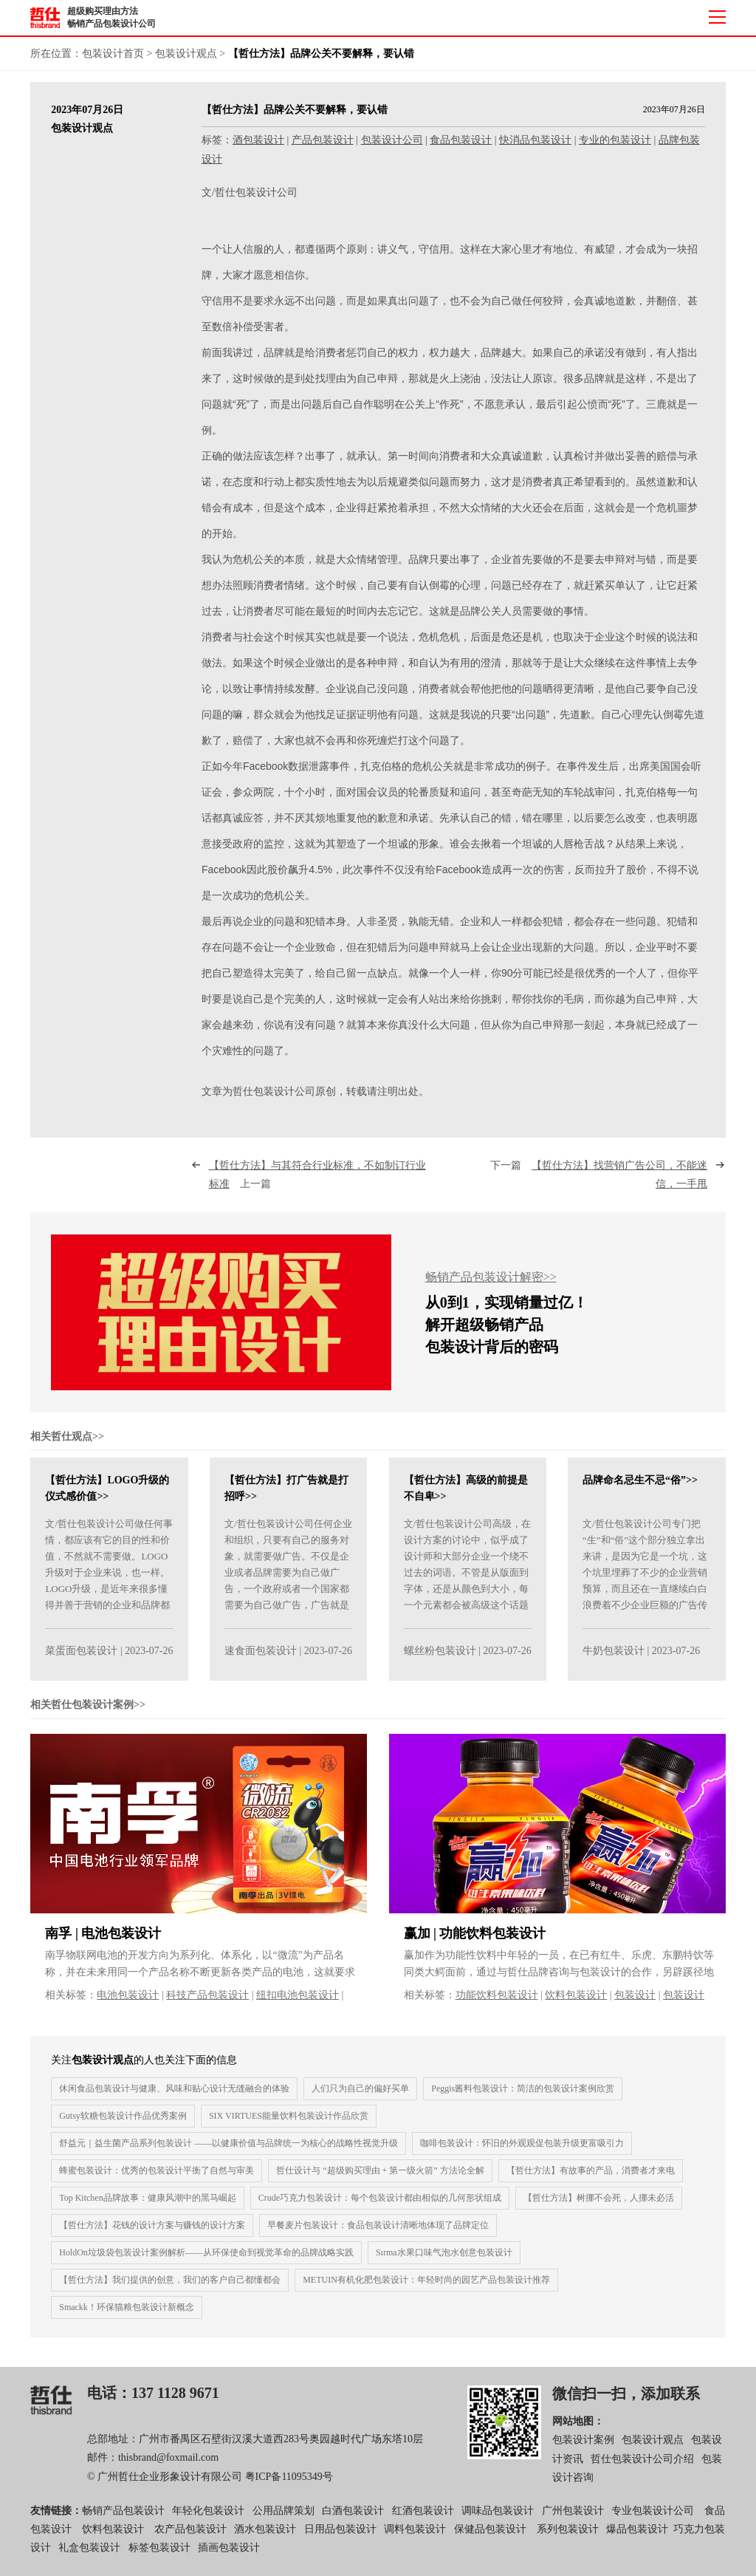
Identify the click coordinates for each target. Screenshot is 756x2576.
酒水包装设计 (265, 2543)
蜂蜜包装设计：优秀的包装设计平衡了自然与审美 (156, 2184)
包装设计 (635, 2008)
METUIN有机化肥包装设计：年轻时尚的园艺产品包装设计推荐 (426, 2294)
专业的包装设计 (615, 140)
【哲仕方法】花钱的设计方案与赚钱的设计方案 (152, 2239)
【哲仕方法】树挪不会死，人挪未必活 (598, 2212)
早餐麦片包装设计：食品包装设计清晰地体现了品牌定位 (378, 2239)
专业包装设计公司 (652, 2523)
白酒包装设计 (353, 2523)
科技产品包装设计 (207, 2008)
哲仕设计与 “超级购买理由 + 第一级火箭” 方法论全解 (380, 2184)
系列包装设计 (568, 2543)
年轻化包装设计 (208, 2523)
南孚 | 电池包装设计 (103, 1946)
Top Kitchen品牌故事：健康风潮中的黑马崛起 (147, 2212)
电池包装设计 (128, 2008)
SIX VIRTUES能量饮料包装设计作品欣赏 (288, 2130)
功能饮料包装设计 (497, 2008)
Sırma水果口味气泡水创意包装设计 (444, 2266)
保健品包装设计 (490, 2543)
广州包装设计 (573, 2523)
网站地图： (578, 2435)
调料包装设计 (415, 2543)
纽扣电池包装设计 (297, 2008)
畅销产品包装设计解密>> (491, 1290)
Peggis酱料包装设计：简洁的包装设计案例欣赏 (522, 2102)
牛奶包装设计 (614, 1664)
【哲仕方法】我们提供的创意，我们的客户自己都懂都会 (170, 2294)
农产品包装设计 (190, 2543)
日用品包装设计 (340, 2543)
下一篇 (598, 1188)
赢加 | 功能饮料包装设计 (475, 1946)
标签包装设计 (159, 2561)
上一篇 (317, 1188)
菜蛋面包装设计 (81, 1664)
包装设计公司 (392, 140)
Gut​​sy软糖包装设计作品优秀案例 (123, 2130)
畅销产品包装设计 (123, 2523)
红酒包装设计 (423, 2523)
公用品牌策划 (283, 2523)
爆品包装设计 (637, 2543)
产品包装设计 (323, 140)
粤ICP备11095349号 (289, 2489)
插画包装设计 (229, 2561)
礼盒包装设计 (88, 2561)
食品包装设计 (461, 140)
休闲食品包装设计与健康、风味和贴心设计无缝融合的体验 (174, 2102)
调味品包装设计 (497, 2523)
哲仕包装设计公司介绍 (642, 2472)
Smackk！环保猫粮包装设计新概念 (126, 2321)
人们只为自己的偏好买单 (360, 2102)
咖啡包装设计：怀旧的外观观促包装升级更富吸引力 (522, 2157)
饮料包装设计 (576, 2008)
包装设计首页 (113, 53)
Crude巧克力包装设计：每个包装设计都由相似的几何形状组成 (379, 2212)
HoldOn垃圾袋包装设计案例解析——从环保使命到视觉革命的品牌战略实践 (206, 2266)
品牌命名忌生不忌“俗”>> (640, 1494)
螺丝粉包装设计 (440, 1664)
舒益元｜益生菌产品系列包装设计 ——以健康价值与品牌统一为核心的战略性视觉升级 (228, 2157)
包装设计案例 (583, 2453)
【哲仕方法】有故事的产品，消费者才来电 (590, 2184)
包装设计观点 (186, 53)
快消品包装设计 (535, 140)
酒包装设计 (258, 140)
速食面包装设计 (260, 1664)
